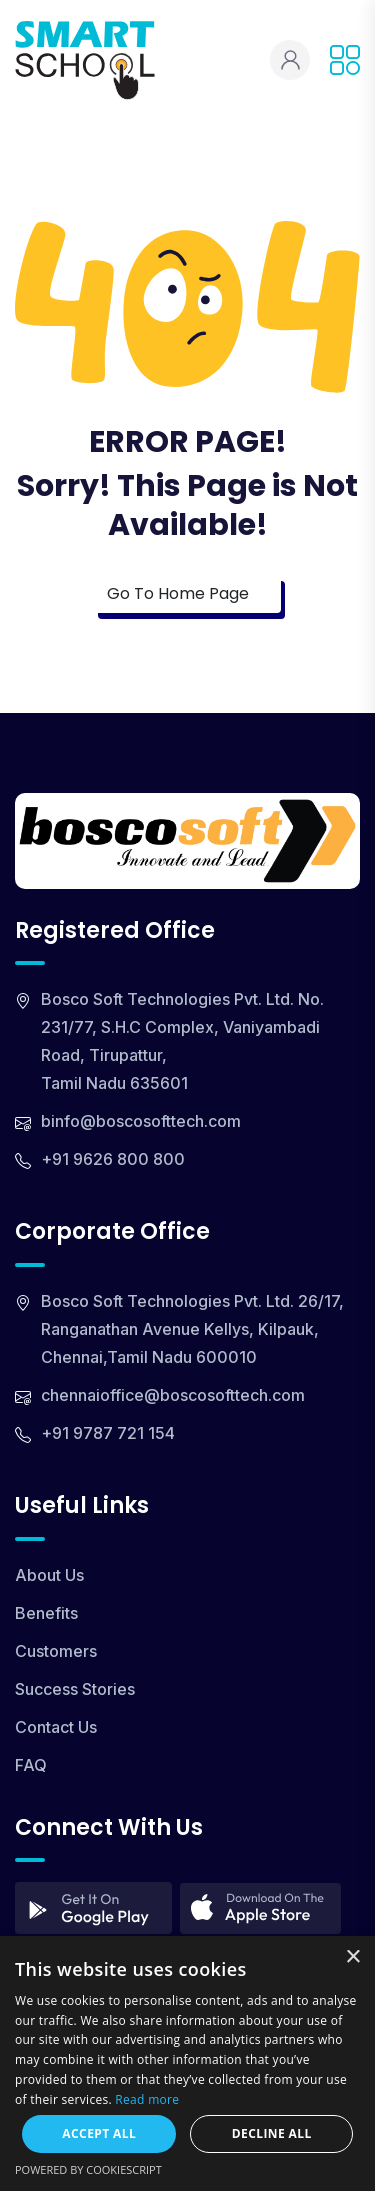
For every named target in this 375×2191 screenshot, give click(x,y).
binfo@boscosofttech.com (141, 1121)
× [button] (352, 1957)
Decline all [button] (272, 2133)
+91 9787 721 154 (108, 1433)
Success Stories (75, 1689)
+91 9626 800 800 (113, 1159)
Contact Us (56, 1727)
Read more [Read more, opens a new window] (147, 2099)
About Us (49, 1575)
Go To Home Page (187, 593)
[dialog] (187, 2063)
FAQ (31, 1765)
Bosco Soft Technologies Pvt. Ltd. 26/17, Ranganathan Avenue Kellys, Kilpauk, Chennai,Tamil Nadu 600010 (192, 1329)
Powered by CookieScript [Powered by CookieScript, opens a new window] (88, 2169)
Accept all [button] (99, 2133)
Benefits (46, 1613)
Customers (56, 1651)
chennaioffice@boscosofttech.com (173, 1395)
